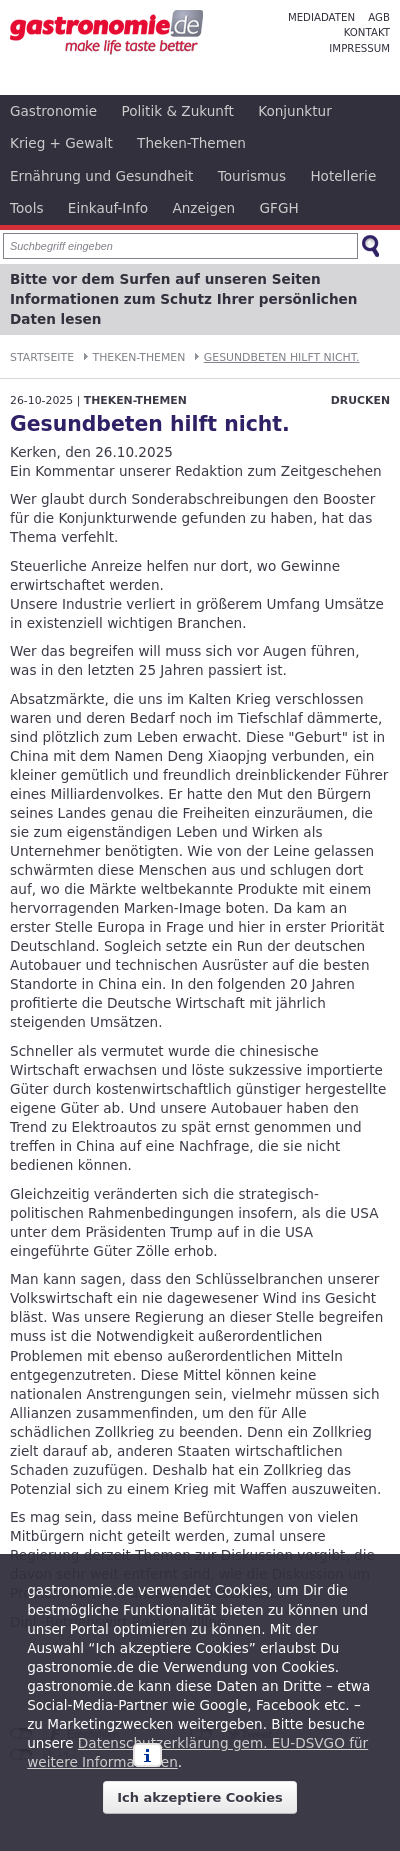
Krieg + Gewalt (61, 143)
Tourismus (252, 176)
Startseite (42, 357)
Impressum (359, 48)
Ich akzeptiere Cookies (200, 1797)
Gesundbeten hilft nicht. (282, 357)
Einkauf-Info (108, 208)
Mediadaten (321, 17)
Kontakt (367, 32)
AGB (379, 17)
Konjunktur (295, 111)
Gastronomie (53, 111)
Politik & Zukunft (178, 111)
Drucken (360, 400)
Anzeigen (203, 208)
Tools (27, 208)
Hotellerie (343, 176)
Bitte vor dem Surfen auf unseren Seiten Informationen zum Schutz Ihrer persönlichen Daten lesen (183, 299)
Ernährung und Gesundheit (101, 176)
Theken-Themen (191, 143)
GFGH (279, 208)
